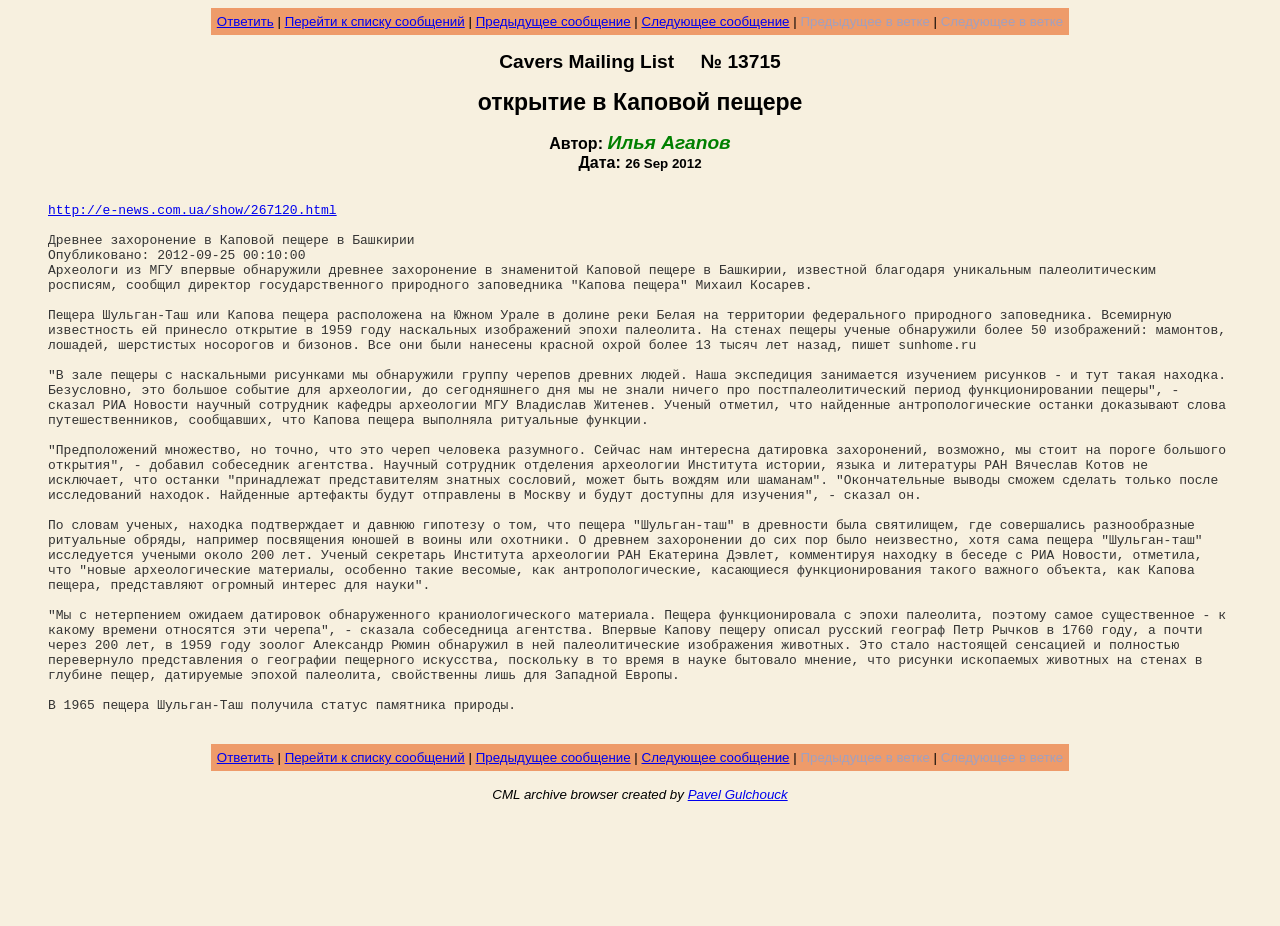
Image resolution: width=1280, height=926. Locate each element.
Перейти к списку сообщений (375, 21)
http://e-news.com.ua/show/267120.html (192, 215)
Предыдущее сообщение (553, 21)
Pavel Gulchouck (738, 902)
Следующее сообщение (716, 21)
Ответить (245, 21)
